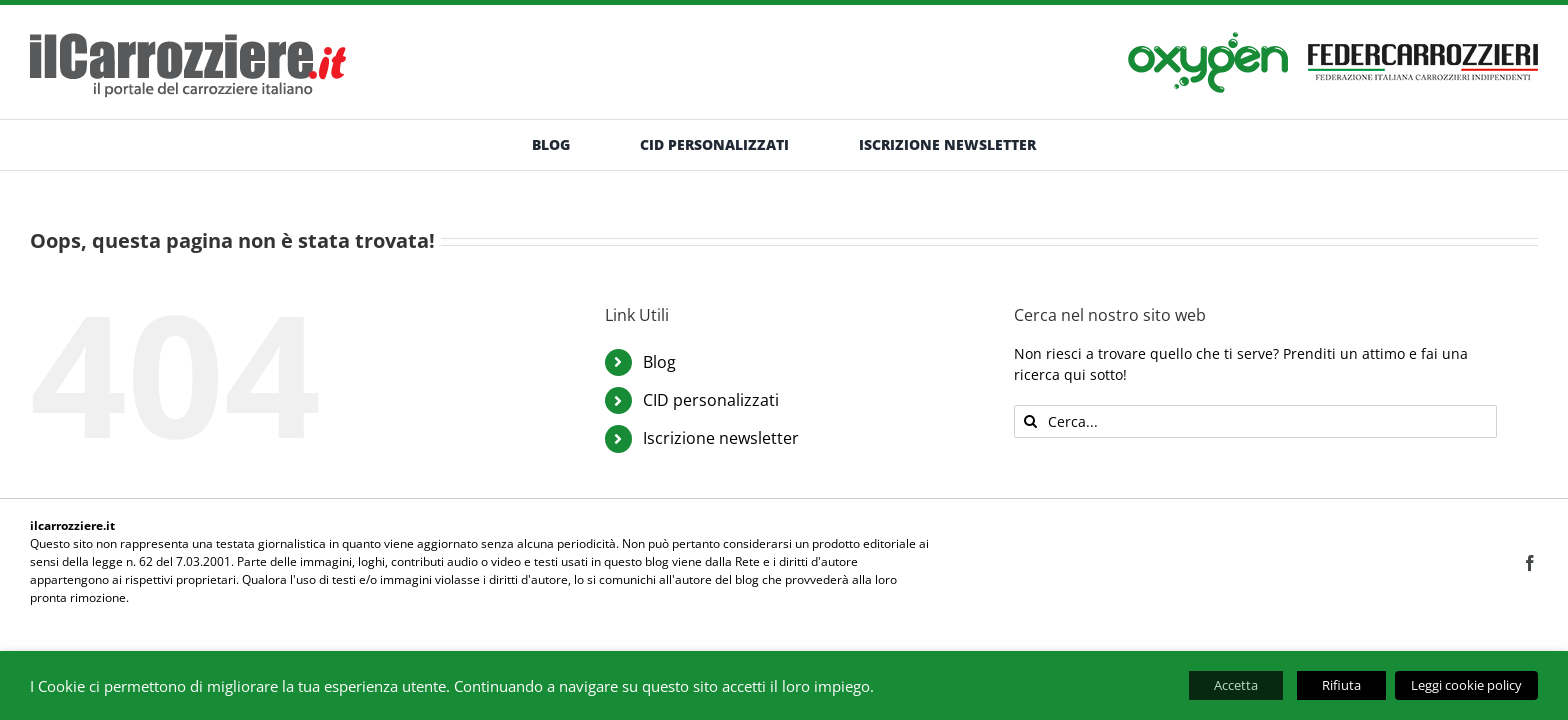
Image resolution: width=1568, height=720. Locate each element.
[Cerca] (1030, 421)
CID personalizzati (711, 400)
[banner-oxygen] (1208, 38)
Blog (659, 362)
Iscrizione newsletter (721, 438)
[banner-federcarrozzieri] (1423, 38)
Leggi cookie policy (1466, 685)
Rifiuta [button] (1341, 685)
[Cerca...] (1255, 421)
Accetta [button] (1236, 685)
